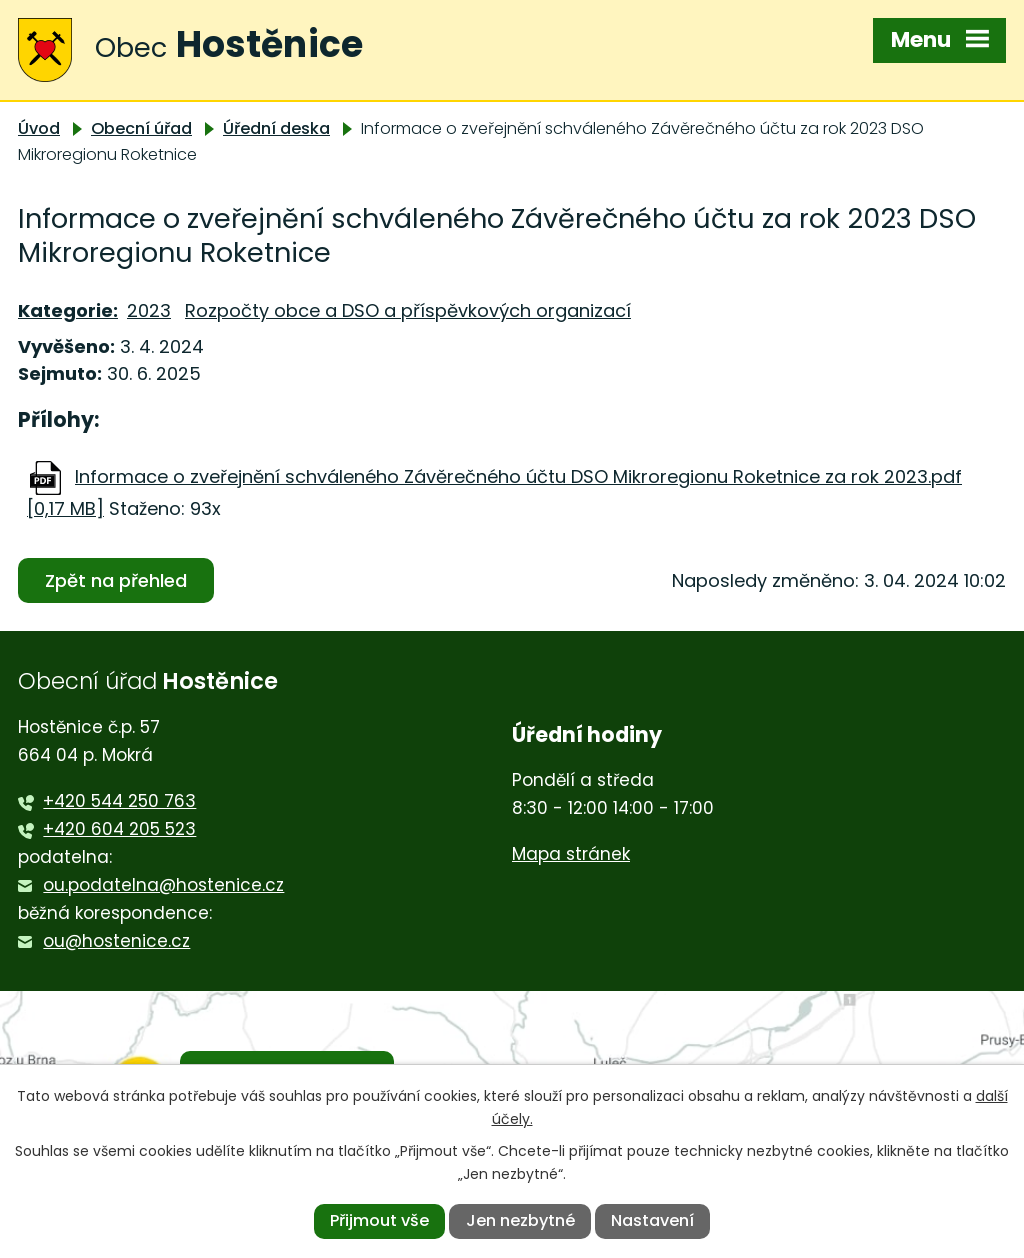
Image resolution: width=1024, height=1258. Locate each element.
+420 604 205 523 (119, 829)
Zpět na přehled (116, 580)
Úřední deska (276, 128)
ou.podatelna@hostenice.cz (163, 885)
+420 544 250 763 (119, 801)
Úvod (39, 128)
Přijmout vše (379, 1220)
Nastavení (652, 1220)
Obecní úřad (141, 128)
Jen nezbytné (520, 1220)
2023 (149, 310)
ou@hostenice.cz (116, 941)
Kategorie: (68, 310)
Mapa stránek (571, 854)
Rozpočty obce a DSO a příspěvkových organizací (408, 310)
